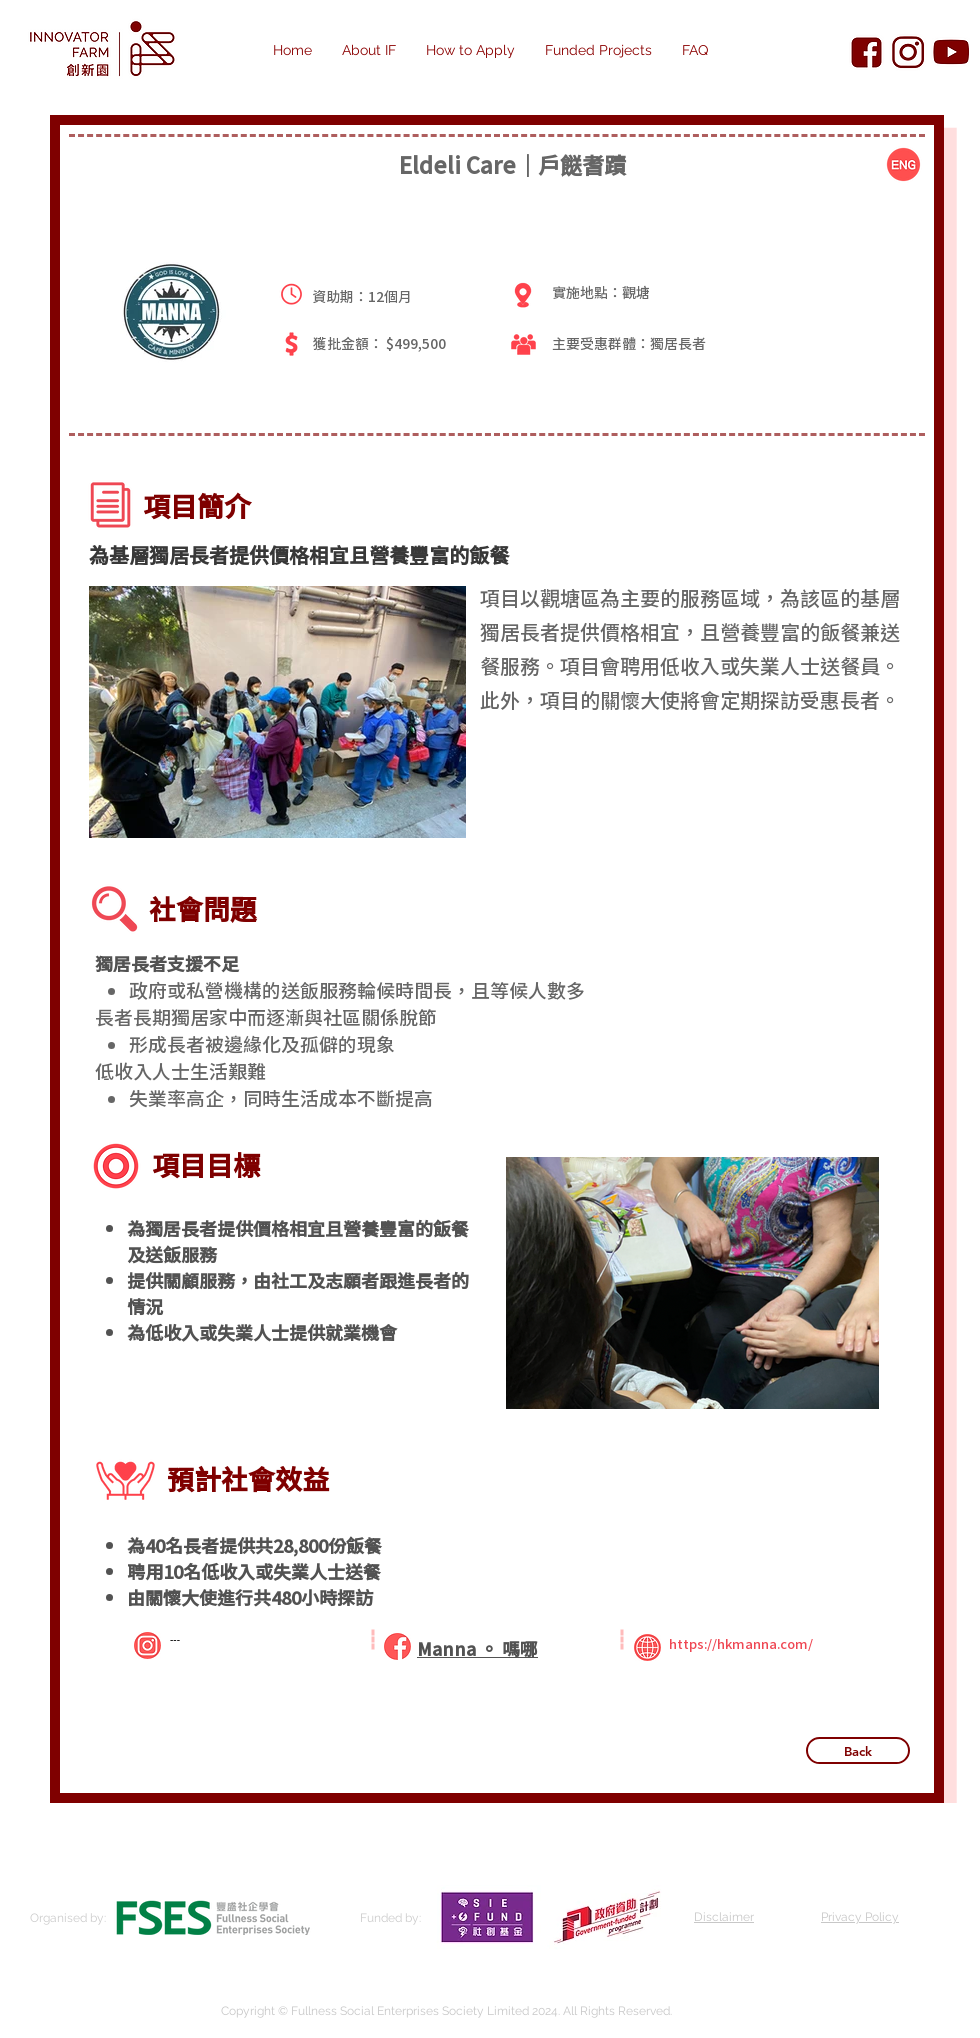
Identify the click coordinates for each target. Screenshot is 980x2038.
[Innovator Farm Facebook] (866, 52)
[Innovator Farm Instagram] (908, 52)
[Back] (858, 1750)
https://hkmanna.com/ (741, 1643)
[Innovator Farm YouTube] (950, 52)
